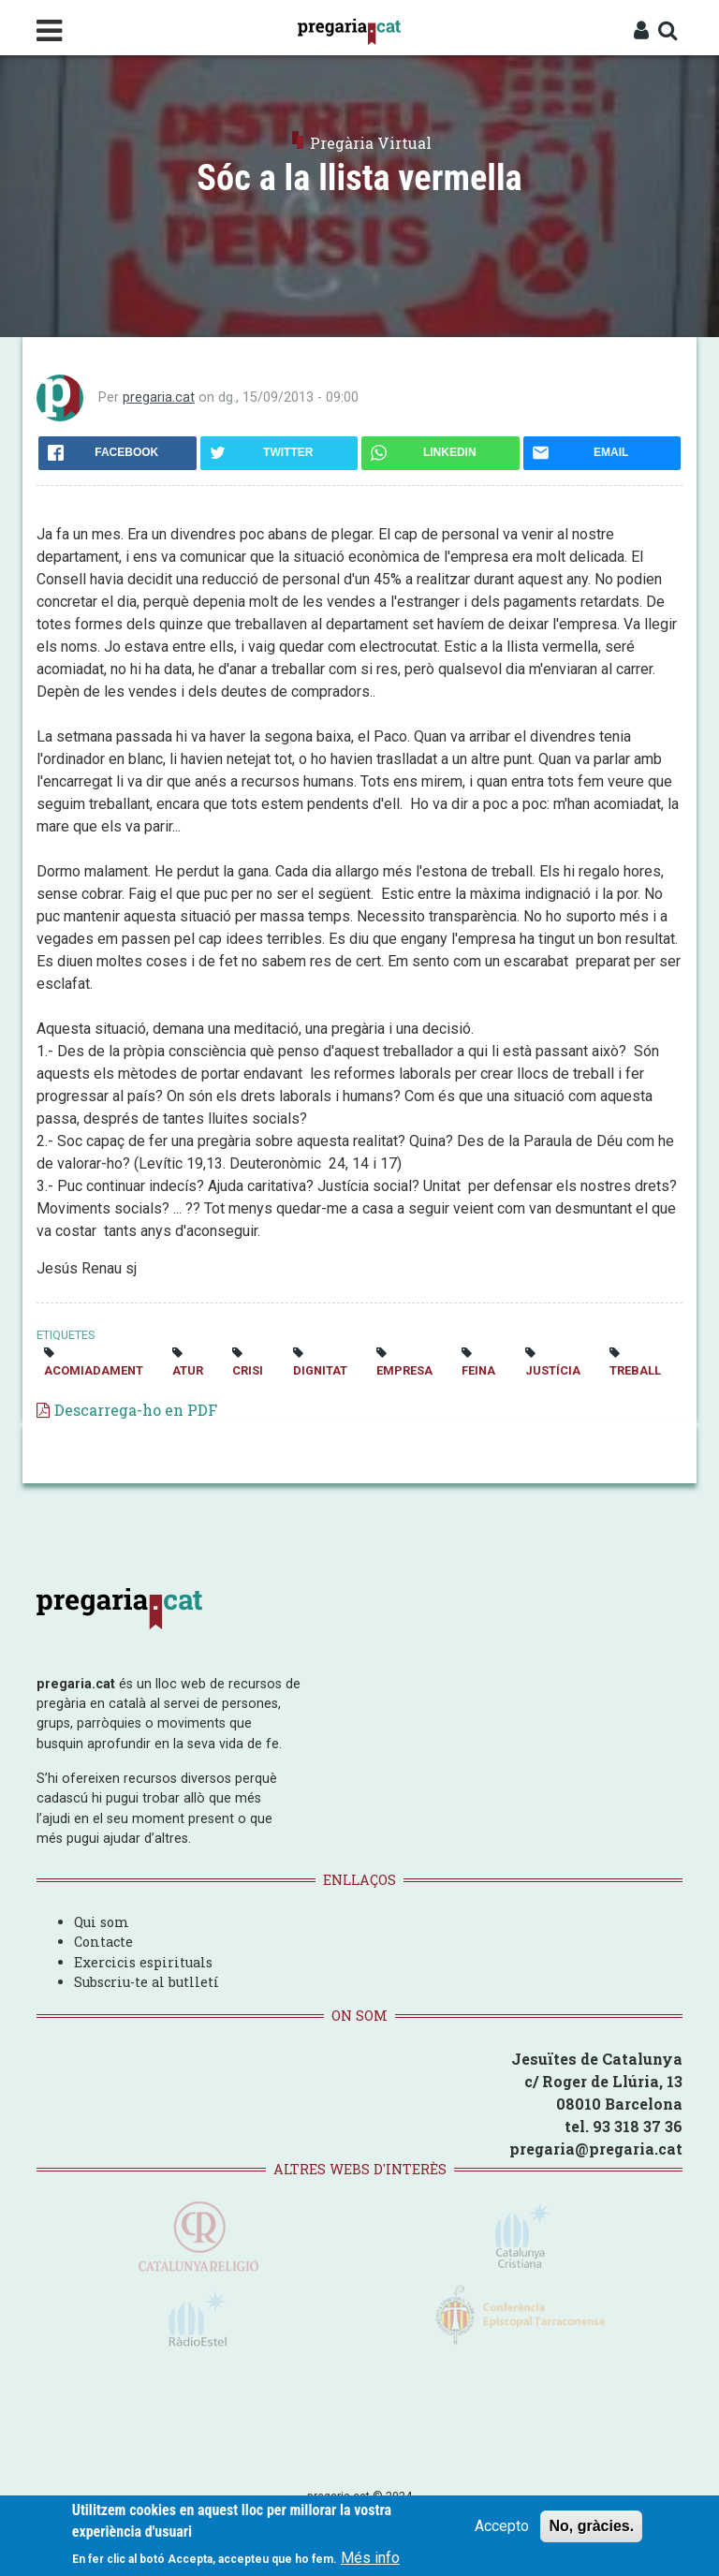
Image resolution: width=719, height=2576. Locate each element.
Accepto (502, 2527)
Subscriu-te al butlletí (146, 1982)
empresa (404, 1370)
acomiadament (93, 1370)
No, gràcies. (591, 2527)
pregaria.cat (159, 397)
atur (187, 1370)
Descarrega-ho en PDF (135, 1410)
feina (478, 1370)
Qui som (101, 1922)
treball (635, 1370)
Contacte (103, 1941)
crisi (247, 1370)
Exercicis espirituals (143, 1962)
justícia (552, 1370)
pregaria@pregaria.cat (595, 2148)
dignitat (320, 1370)
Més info (370, 2559)
